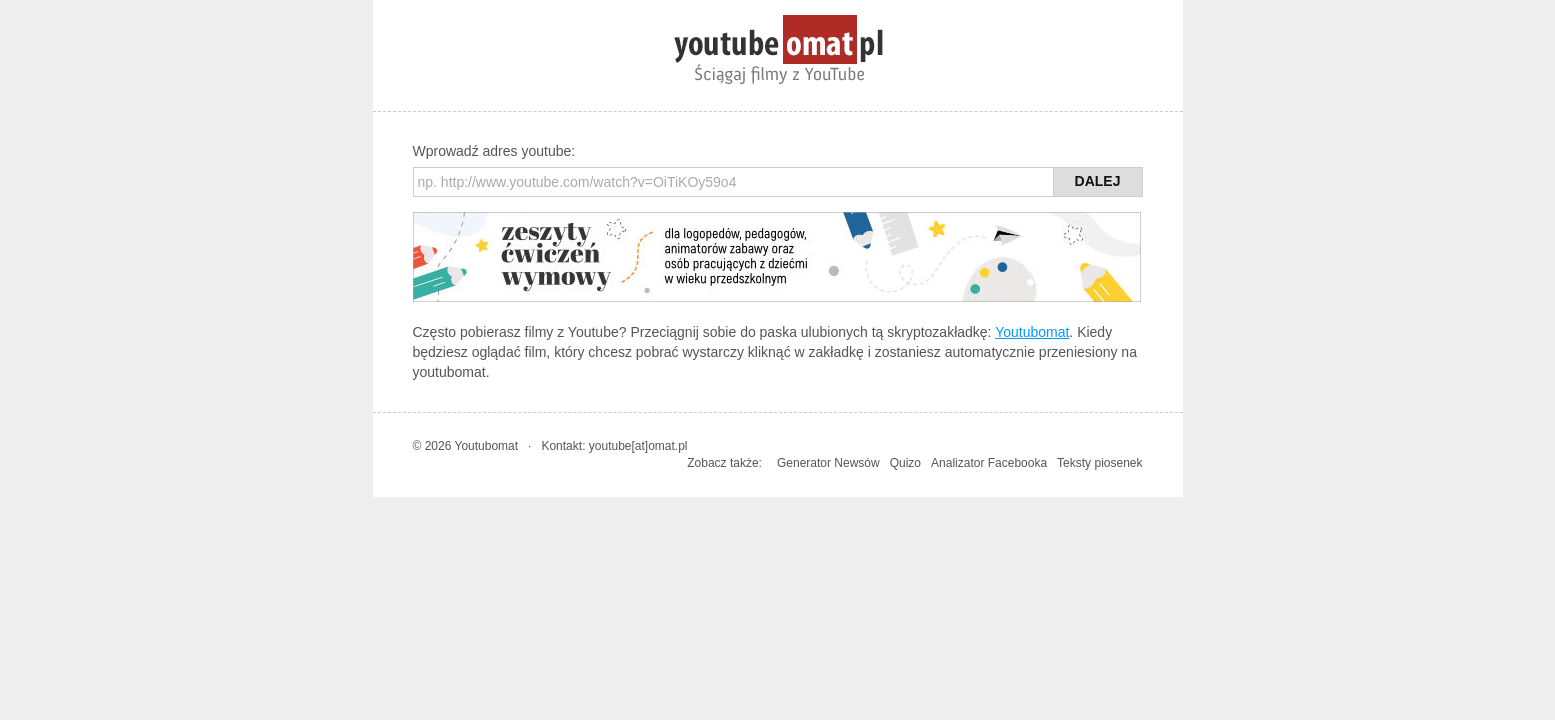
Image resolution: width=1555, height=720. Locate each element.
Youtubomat (1032, 332)
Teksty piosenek (1099, 463)
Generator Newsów (828, 463)
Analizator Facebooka (989, 463)
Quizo (905, 463)
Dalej (1098, 181)
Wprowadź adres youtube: (494, 151)
